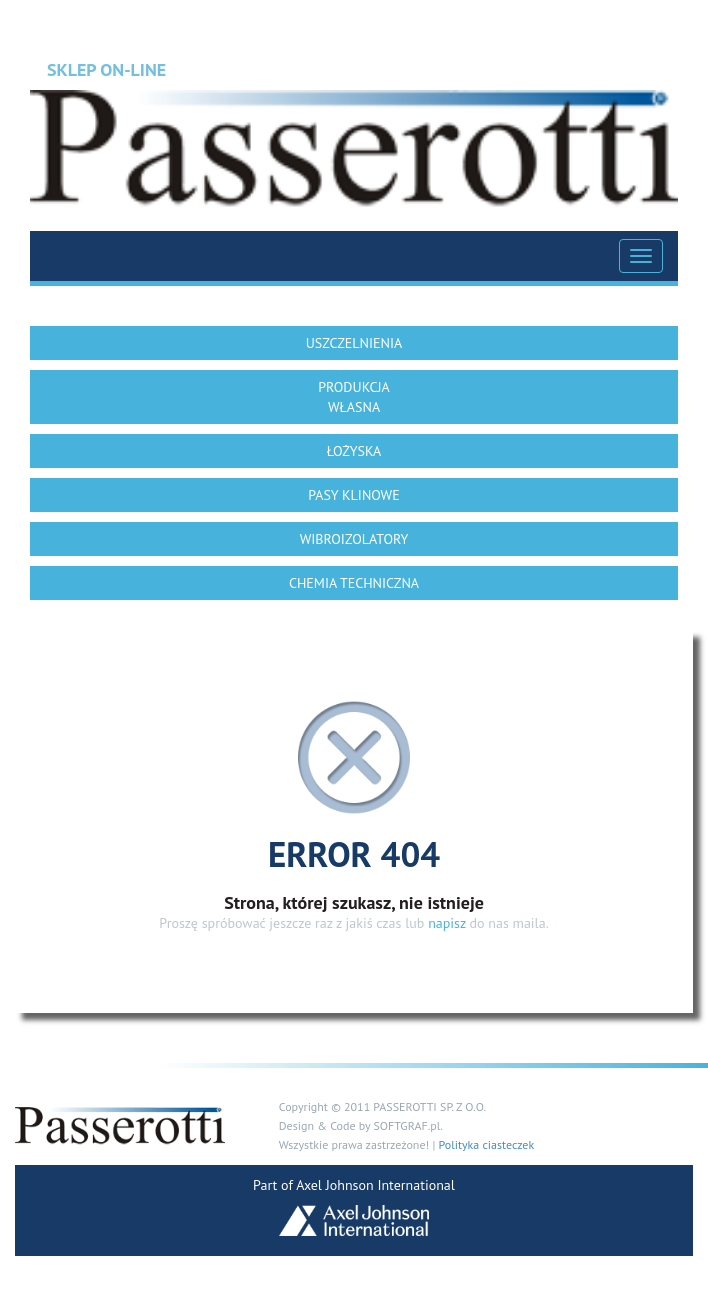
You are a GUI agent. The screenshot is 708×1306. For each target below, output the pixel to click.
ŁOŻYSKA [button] (354, 451)
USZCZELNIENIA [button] (354, 343)
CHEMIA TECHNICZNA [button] (354, 583)
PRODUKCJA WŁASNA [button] (354, 397)
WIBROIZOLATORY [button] (354, 539)
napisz (447, 923)
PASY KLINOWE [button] (353, 495)
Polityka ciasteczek (486, 1144)
